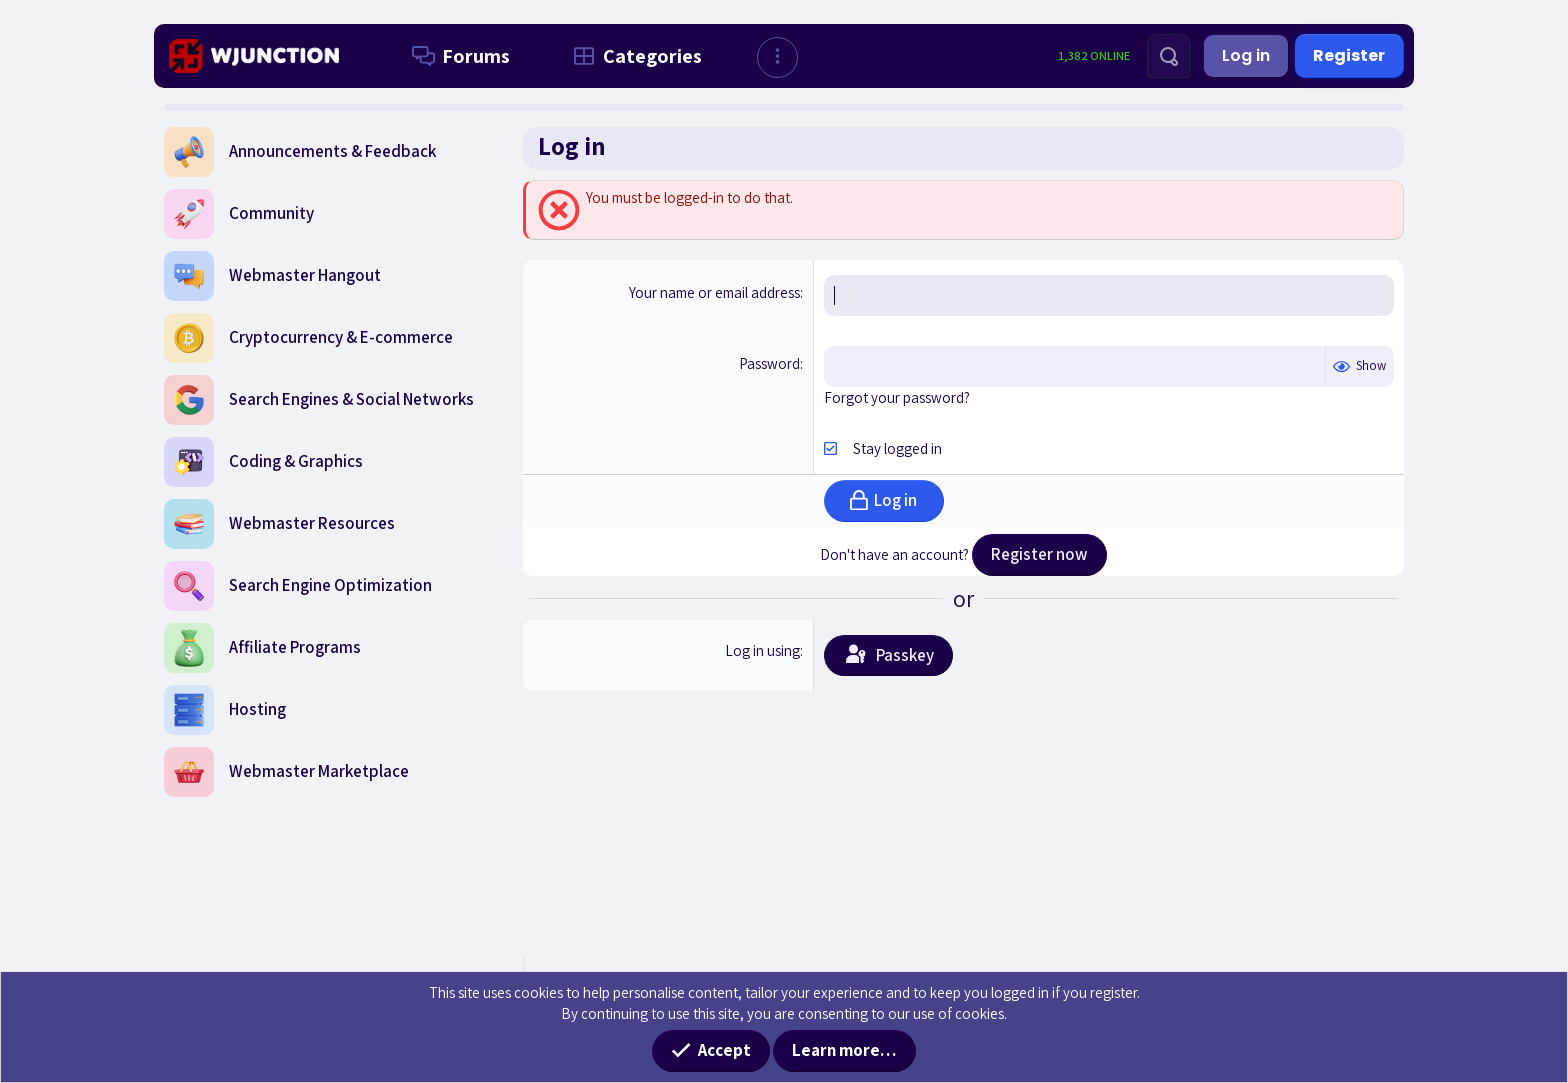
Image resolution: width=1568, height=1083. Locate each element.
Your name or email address (714, 292)
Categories (633, 56)
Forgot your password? (897, 397)
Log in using (762, 650)
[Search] (1169, 56)
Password (769, 363)
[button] (777, 57)
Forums (457, 56)
